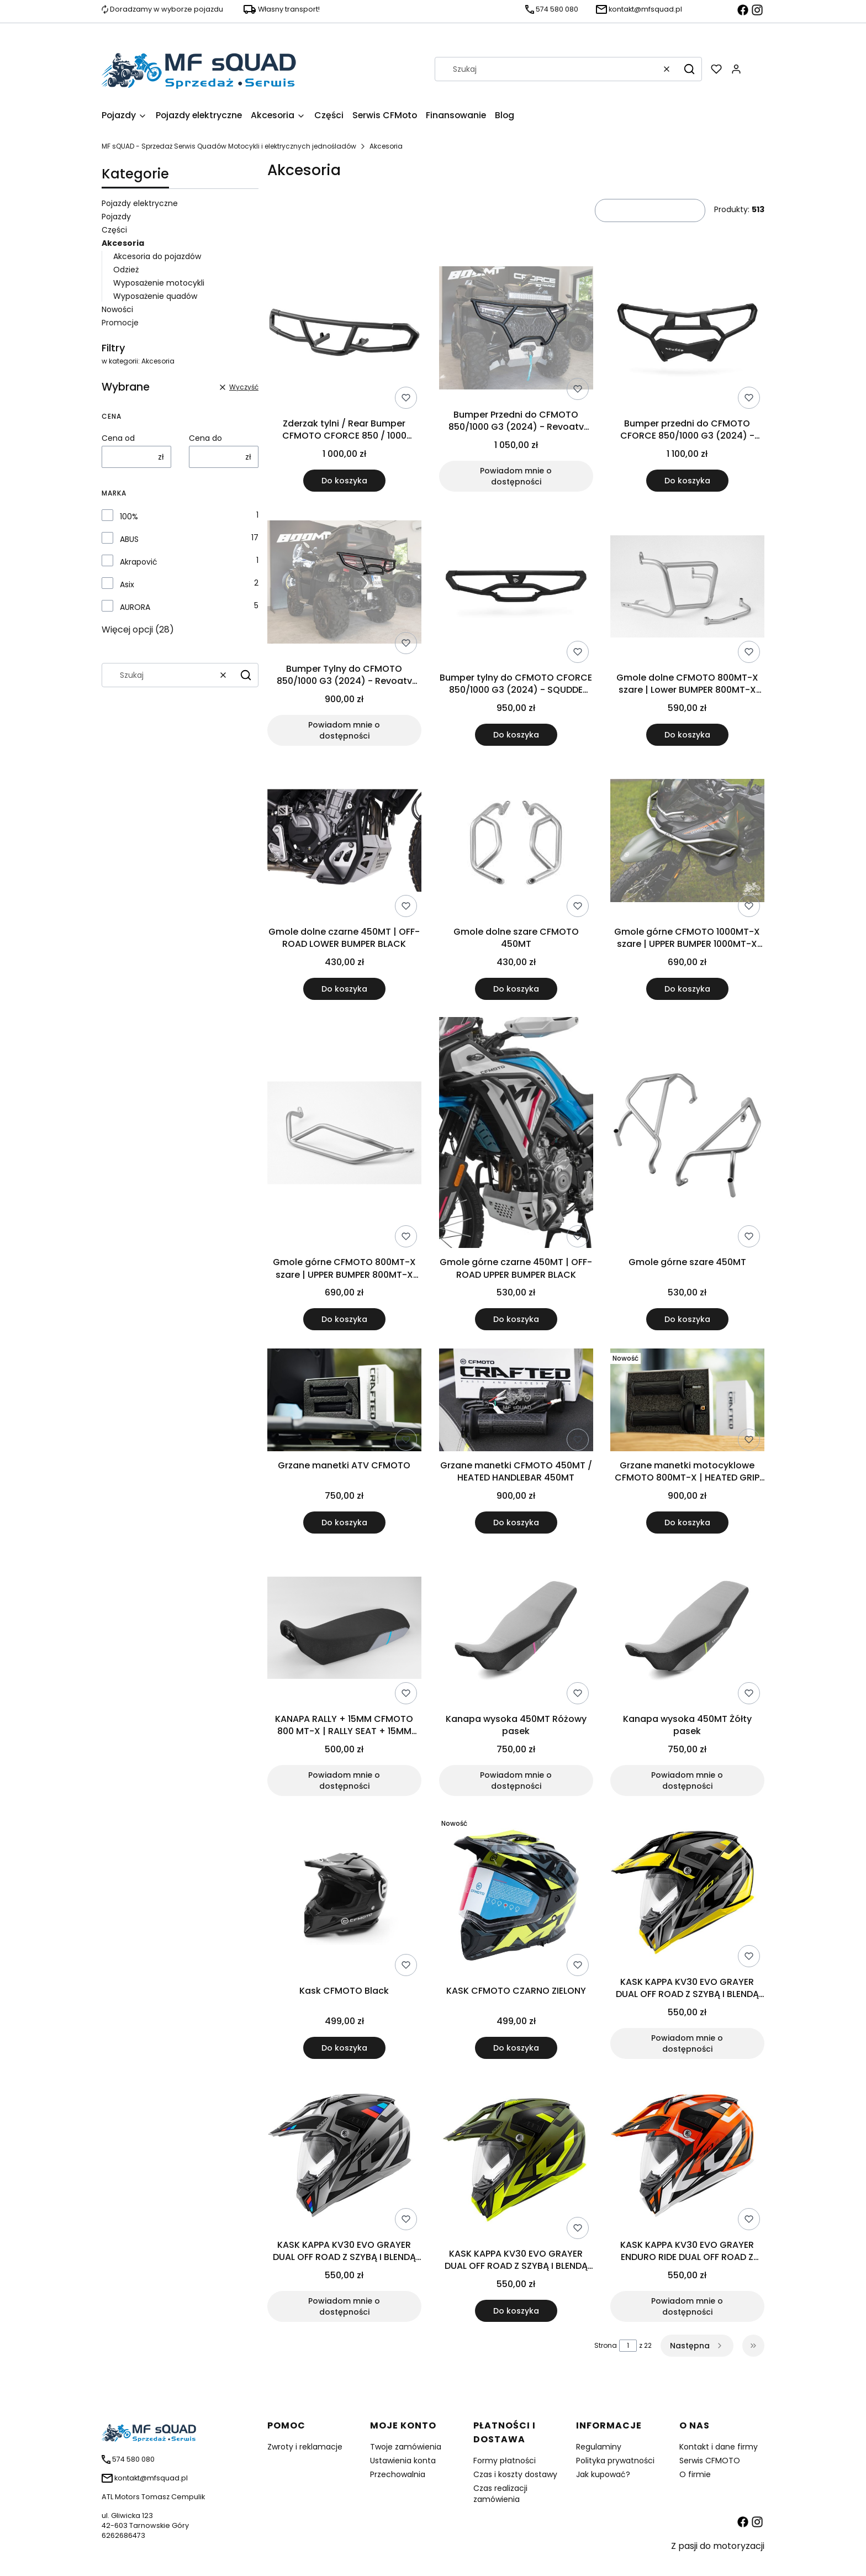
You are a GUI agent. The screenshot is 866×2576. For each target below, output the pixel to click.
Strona (605, 2345)
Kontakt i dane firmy (718, 2446)
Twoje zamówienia (405, 2446)
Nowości (117, 309)
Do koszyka (344, 480)
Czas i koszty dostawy (515, 2474)
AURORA (135, 607)
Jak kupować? (603, 2474)
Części (114, 229)
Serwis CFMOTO (709, 2460)
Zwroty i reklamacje (304, 2446)
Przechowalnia (397, 2474)
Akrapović (138, 561)
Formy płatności (504, 2460)
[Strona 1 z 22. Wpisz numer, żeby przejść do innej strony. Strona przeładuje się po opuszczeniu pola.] (628, 2346)
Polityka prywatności (615, 2460)
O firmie (695, 2474)
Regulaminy (598, 2446)
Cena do (205, 438)
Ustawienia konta (403, 2460)
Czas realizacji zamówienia (500, 2494)
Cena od (118, 438)
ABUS (129, 539)
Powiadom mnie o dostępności (516, 476)
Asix (127, 584)
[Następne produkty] (697, 2346)
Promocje (120, 322)
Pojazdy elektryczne (140, 203)
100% (129, 516)
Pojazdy (116, 216)
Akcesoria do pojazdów (157, 256)
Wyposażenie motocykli (158, 282)
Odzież (126, 269)
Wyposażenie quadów (155, 296)
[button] (689, 69)
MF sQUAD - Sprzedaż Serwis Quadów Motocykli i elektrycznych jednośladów (229, 146)
